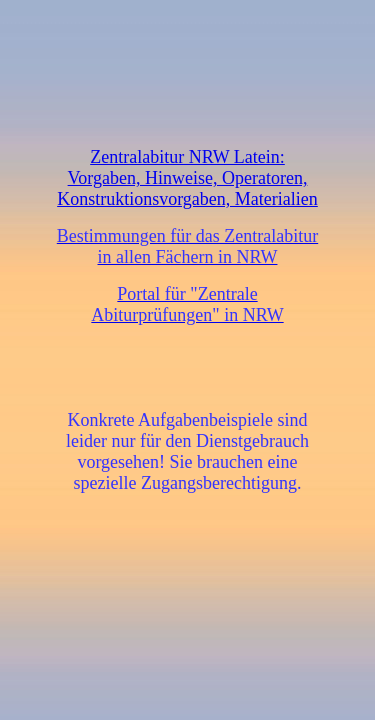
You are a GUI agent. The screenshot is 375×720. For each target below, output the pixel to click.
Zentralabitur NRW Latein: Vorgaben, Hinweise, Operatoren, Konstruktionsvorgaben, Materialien (187, 178)
